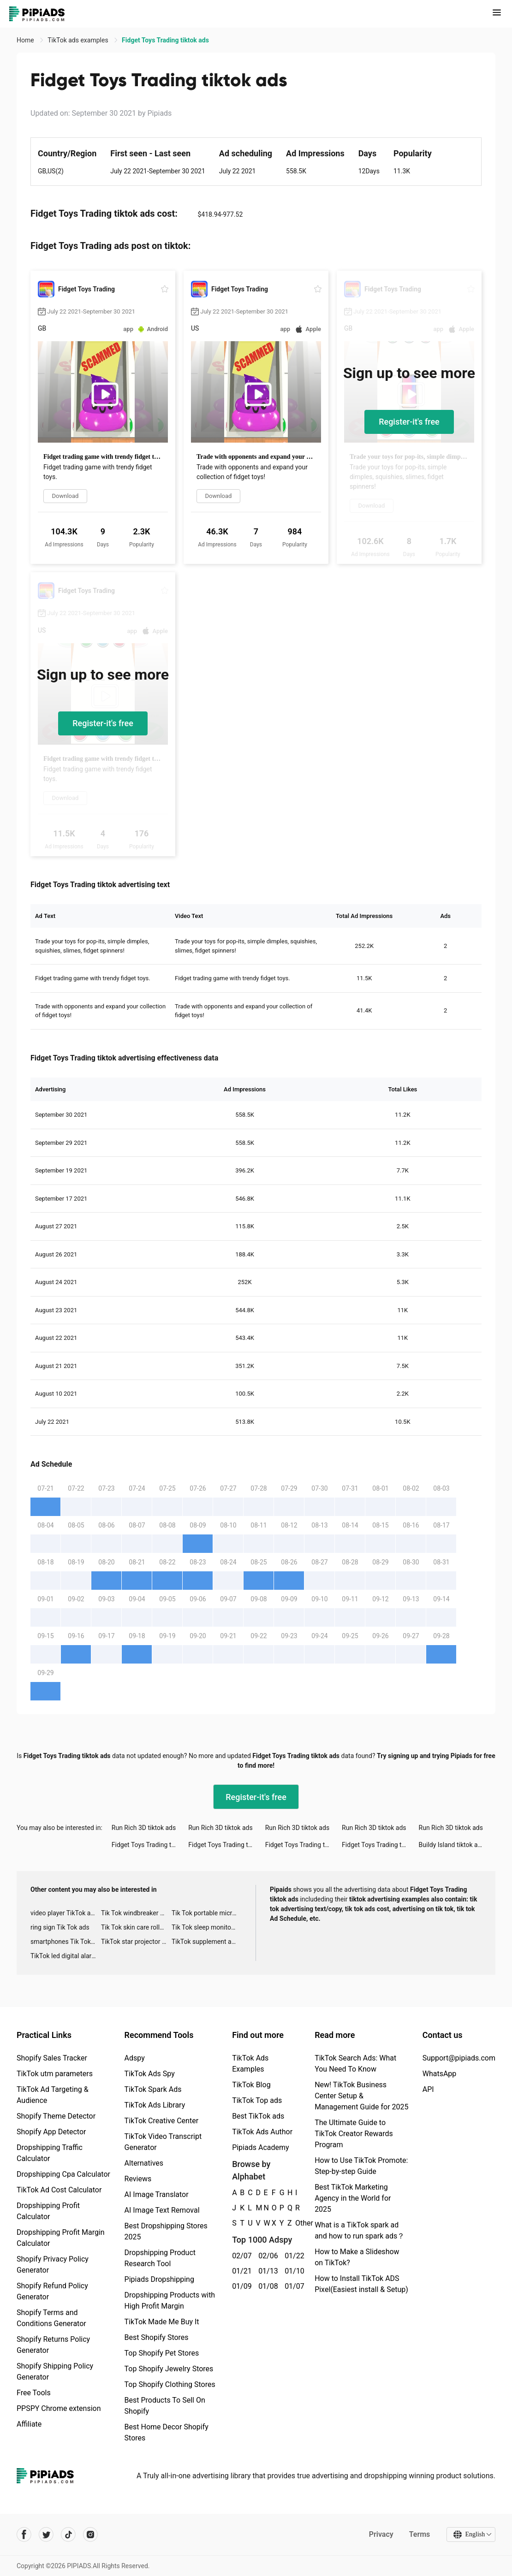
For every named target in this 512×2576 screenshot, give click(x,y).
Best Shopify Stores (157, 2337)
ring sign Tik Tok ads (59, 1927)
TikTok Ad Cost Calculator (59, 2189)
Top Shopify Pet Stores (162, 2353)
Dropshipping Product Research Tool (160, 2258)
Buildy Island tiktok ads (452, 1844)
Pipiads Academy (260, 2147)
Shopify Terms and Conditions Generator (51, 2318)
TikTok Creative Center (162, 2120)
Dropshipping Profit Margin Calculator (61, 2238)
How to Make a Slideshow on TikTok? (357, 2257)
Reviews (138, 2178)
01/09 (240, 2286)
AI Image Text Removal (162, 2210)
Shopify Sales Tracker (52, 2058)
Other (295, 2223)
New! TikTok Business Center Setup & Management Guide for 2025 (361, 2095)
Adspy (135, 2058)
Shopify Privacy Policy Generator (53, 2264)
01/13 (266, 2271)
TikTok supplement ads (205, 1941)
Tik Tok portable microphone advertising (207, 1913)
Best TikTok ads (258, 2116)
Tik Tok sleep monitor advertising (207, 1927)
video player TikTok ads (63, 1913)
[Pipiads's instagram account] (90, 2534)
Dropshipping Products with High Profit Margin (170, 2300)
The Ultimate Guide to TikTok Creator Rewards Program (354, 2133)
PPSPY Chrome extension (59, 2408)
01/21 (240, 2271)
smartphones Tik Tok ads (65, 1941)
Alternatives (144, 2163)
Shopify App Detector (51, 2131)
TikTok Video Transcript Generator (163, 2142)
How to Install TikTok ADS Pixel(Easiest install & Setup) (361, 2284)
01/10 (293, 2271)
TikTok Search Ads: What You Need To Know (355, 2063)
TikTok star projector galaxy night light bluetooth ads (136, 1941)
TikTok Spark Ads (153, 2089)
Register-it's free (409, 421)
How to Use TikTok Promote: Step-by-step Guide (361, 2166)
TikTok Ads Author (262, 2131)
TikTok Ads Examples (250, 2063)
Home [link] (26, 40)
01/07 (293, 2286)
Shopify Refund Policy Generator (52, 2291)
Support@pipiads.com (459, 2058)
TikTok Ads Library (155, 2105)
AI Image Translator (157, 2194)
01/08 (266, 2286)
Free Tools (34, 2392)
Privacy (381, 2534)
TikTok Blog (251, 2084)
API (428, 2089)
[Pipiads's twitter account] (46, 2534)
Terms (419, 2534)
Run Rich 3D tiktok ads (144, 1827)
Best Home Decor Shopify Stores (166, 2432)
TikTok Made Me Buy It (162, 2321)
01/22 (293, 2255)
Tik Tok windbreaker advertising (136, 1913)
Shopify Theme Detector (56, 2116)
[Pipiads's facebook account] (24, 2534)
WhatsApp (440, 2073)
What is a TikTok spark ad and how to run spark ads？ (360, 2230)
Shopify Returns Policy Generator (53, 2345)
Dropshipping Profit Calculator (48, 2211)
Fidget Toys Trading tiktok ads (150, 1844)
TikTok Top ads (257, 2100)
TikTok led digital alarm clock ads (65, 1956)
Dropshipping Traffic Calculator (50, 2153)
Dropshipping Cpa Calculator (63, 2174)
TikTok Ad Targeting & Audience (53, 2095)
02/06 (266, 2255)
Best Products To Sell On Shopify (165, 2406)
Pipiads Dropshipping (159, 2279)
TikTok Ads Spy (150, 2073)
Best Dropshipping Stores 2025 (166, 2231)
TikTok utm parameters (55, 2073)
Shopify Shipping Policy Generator (55, 2371)
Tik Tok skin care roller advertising (136, 1927)
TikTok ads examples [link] (79, 40)
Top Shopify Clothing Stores (170, 2384)
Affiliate (29, 2424)
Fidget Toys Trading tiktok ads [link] (165, 40)
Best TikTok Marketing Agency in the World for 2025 (353, 2198)
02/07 (240, 2255)
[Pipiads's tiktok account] (68, 2534)
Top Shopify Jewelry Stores (169, 2368)
